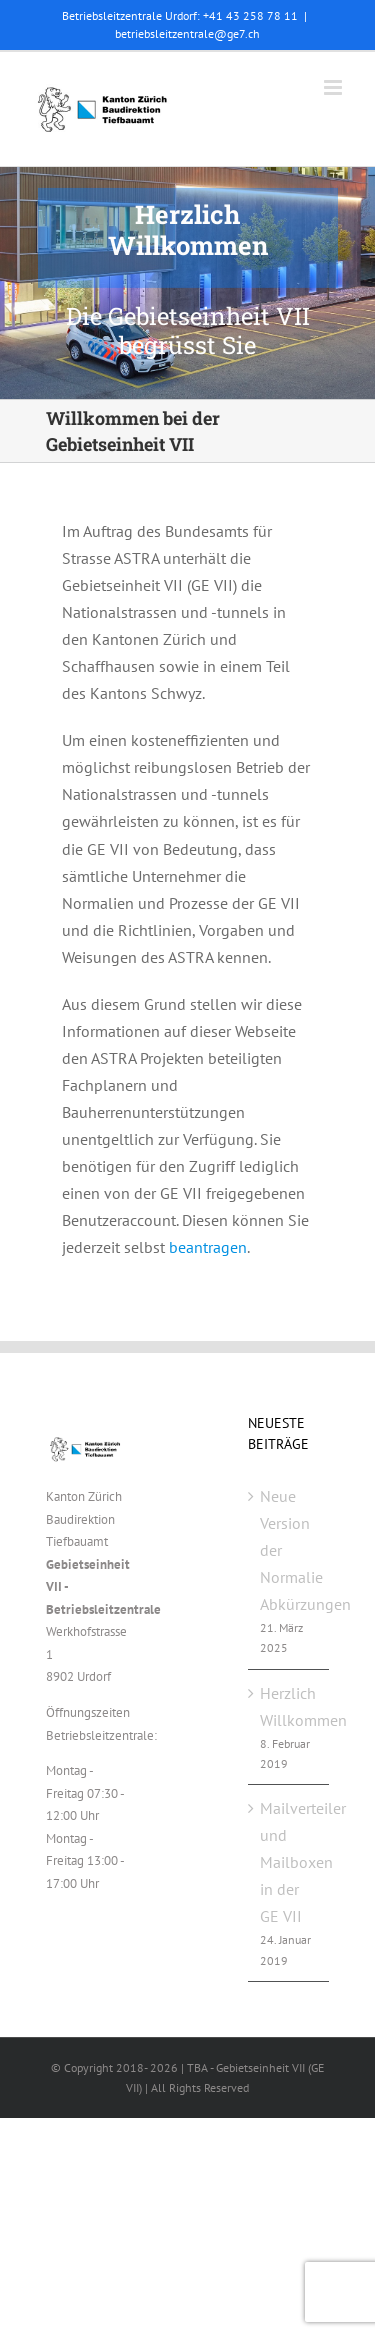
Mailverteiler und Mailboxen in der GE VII (289, 1862)
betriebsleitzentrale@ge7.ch (187, 33)
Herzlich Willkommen (289, 1706)
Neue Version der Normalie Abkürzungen (289, 1550)
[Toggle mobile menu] (334, 87)
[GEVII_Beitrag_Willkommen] (187, 283)
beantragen (208, 1247)
